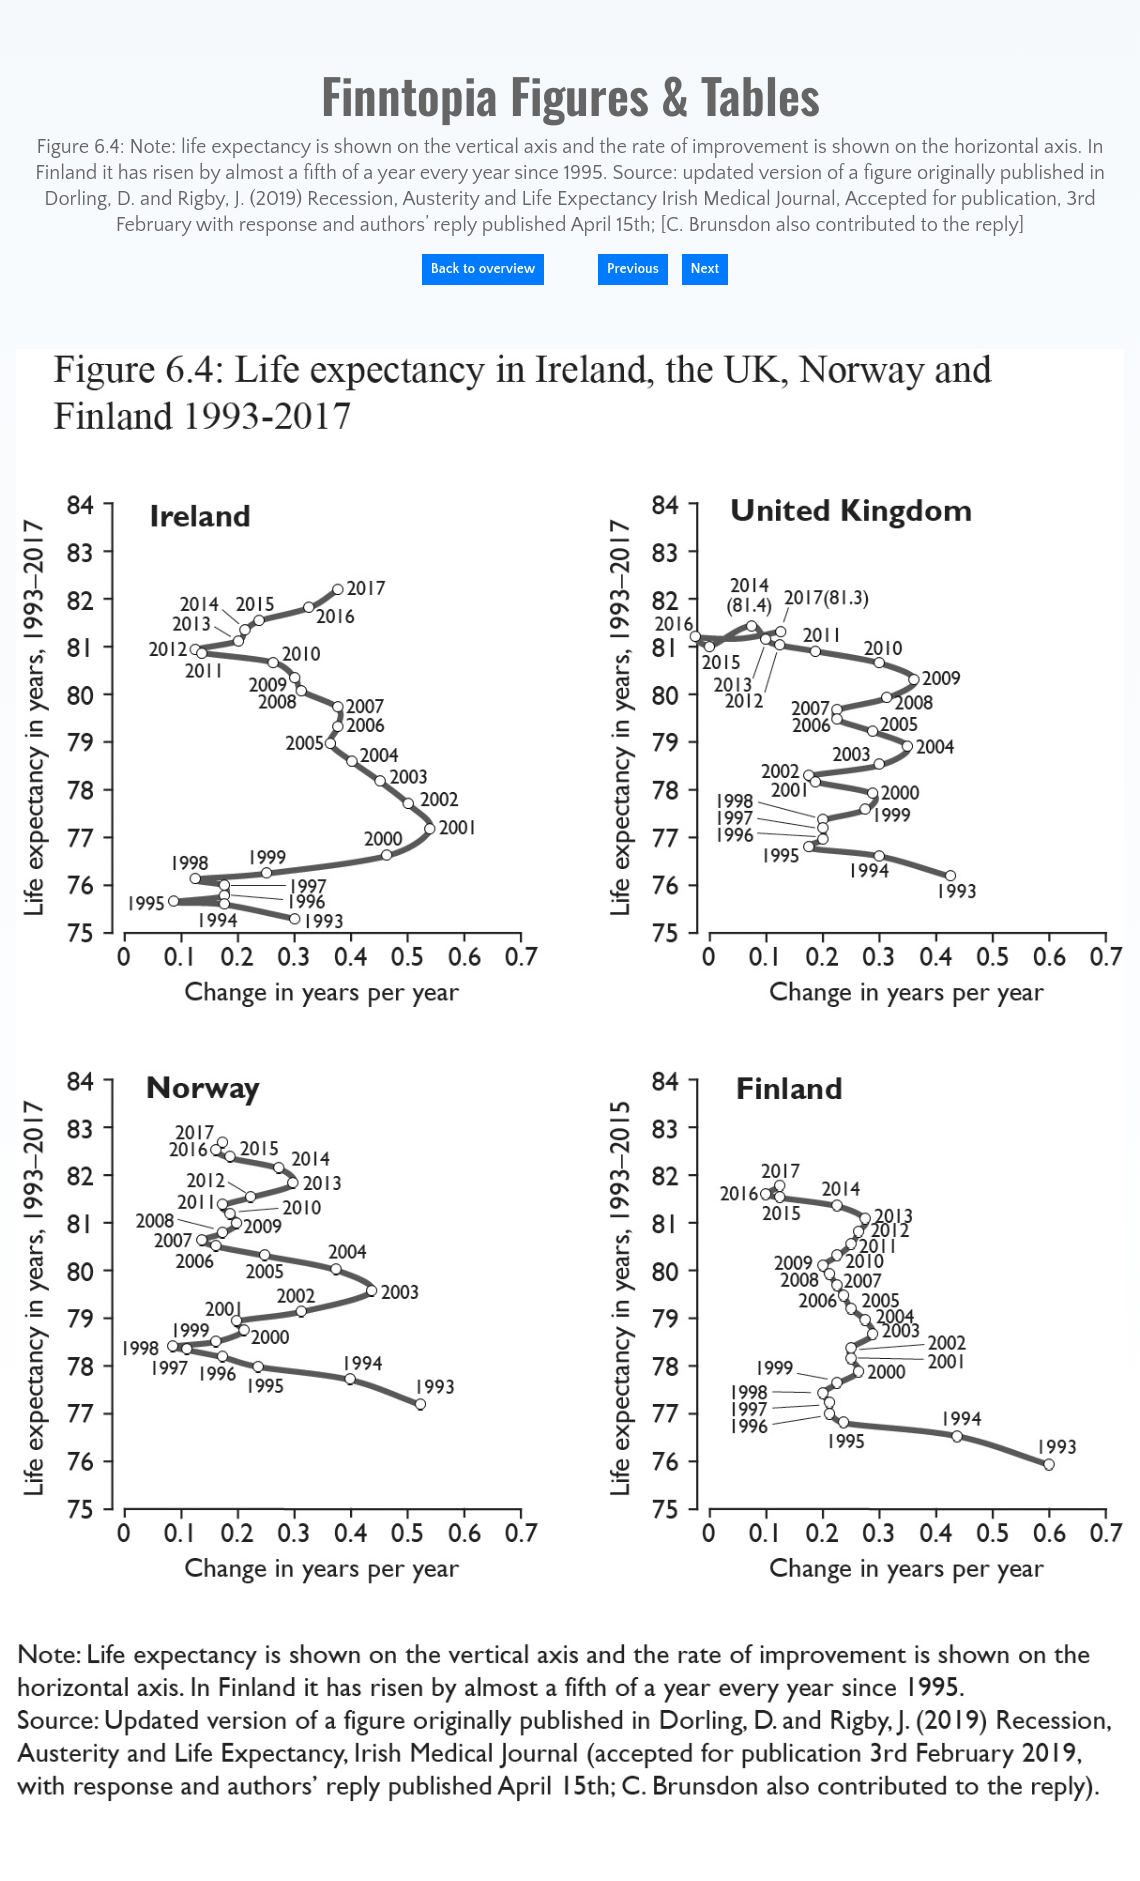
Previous (633, 269)
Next (705, 269)
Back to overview (483, 269)
